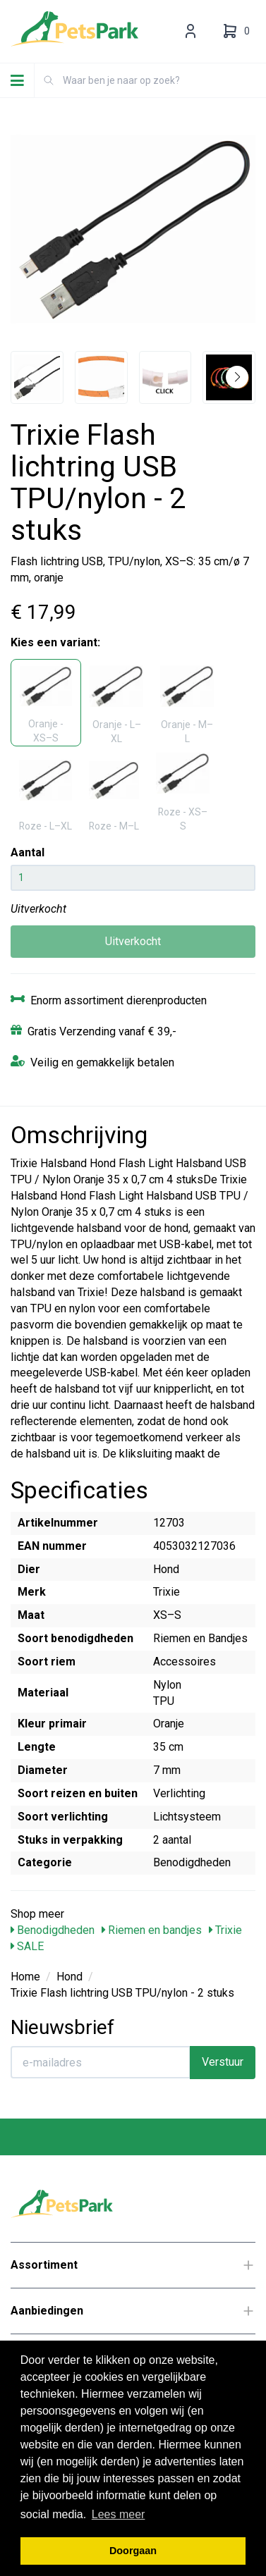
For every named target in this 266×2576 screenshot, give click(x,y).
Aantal (27, 852)
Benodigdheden (53, 1930)
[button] (237, 377)
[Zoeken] (49, 80)
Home (25, 1976)
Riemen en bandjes (152, 1930)
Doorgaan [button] (133, 2550)
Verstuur (222, 2062)
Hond (69, 1976)
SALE (27, 1946)
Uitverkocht (133, 941)
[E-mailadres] (101, 2062)
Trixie (225, 1930)
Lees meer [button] (118, 2514)
